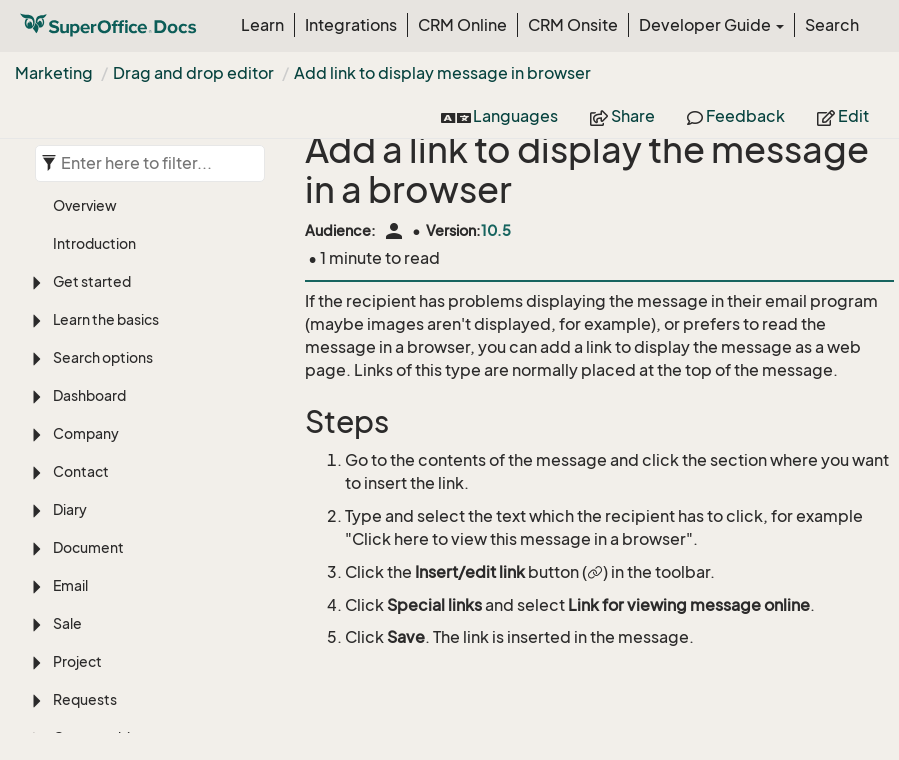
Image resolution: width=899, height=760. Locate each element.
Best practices (117, 464)
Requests (85, 171)
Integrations (351, 25)
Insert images (130, 628)
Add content (126, 572)
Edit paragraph (133, 600)
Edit (843, 116)
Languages (499, 116)
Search (832, 25)
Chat (69, 285)
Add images (108, 408)
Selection (85, 247)
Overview (101, 352)
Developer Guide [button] (711, 25)
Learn (262, 25)
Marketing (54, 73)
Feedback (736, 116)
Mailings (95, 492)
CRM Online (462, 25)
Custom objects (106, 209)
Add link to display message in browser (442, 73)
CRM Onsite (573, 25)
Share (622, 116)
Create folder (114, 380)
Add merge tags (138, 656)
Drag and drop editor (193, 73)
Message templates (135, 436)
